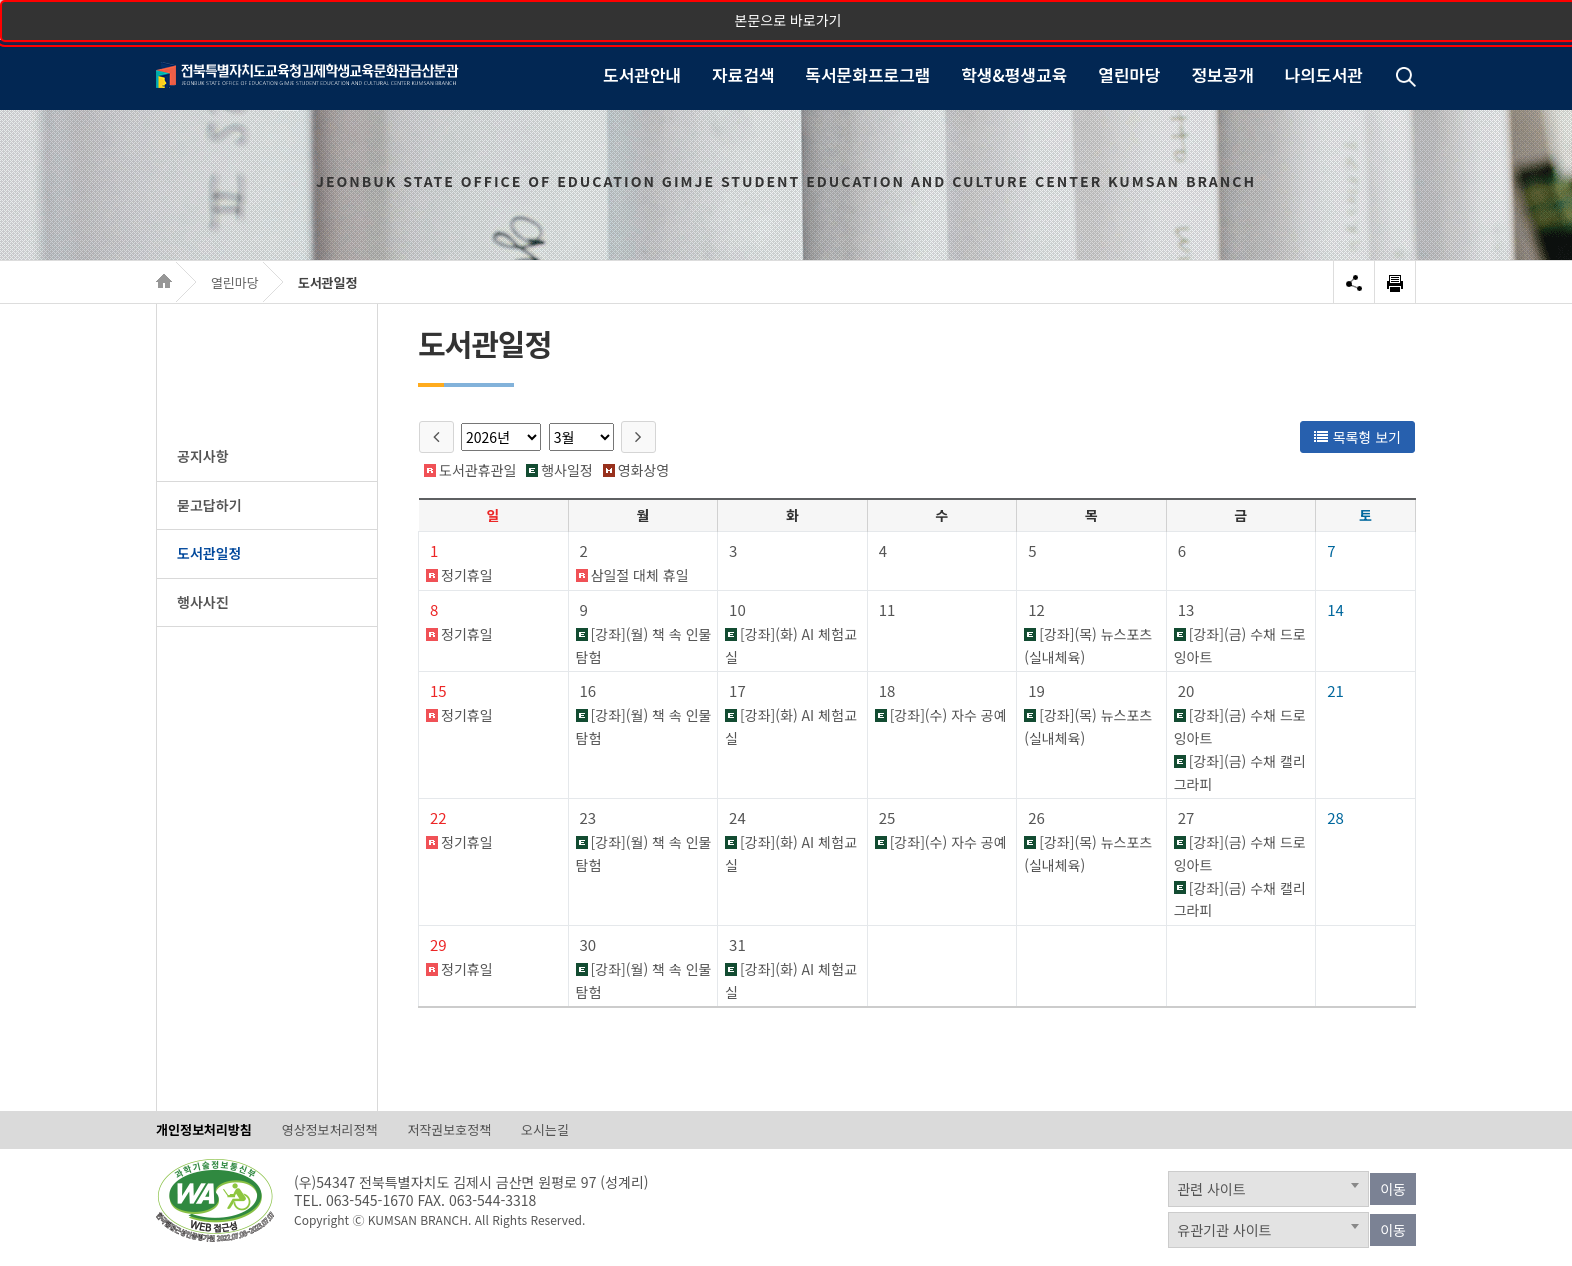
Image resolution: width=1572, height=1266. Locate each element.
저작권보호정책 (449, 1129)
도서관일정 (328, 282)
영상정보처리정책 (330, 1129)
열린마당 (235, 282)
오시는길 (545, 1129)
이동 (1393, 1189)
